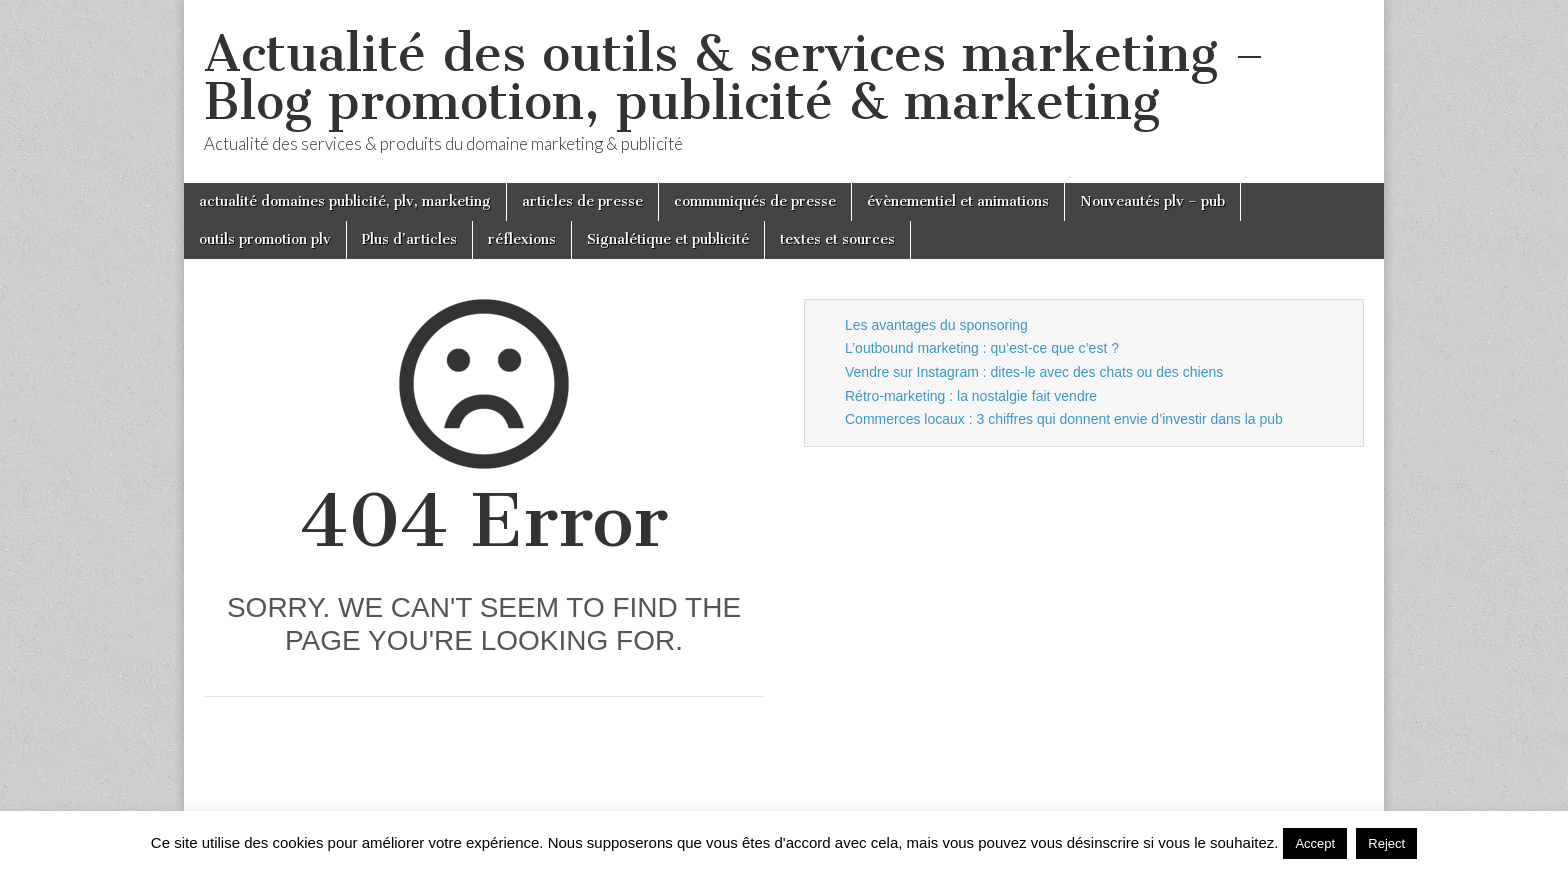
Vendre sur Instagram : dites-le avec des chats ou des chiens (1034, 372)
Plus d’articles (409, 239)
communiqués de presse (755, 201)
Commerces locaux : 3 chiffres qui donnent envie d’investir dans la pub (1064, 419)
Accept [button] (1315, 843)
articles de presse (582, 201)
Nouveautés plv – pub (1152, 201)
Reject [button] (1386, 843)
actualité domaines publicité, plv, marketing (345, 201)
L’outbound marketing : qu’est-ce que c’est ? (982, 348)
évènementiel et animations (958, 201)
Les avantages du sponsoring (936, 325)
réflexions (522, 239)
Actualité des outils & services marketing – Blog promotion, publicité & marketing (734, 77)
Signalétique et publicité (668, 239)
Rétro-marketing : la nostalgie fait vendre (971, 396)
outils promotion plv (265, 239)
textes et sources (837, 239)
